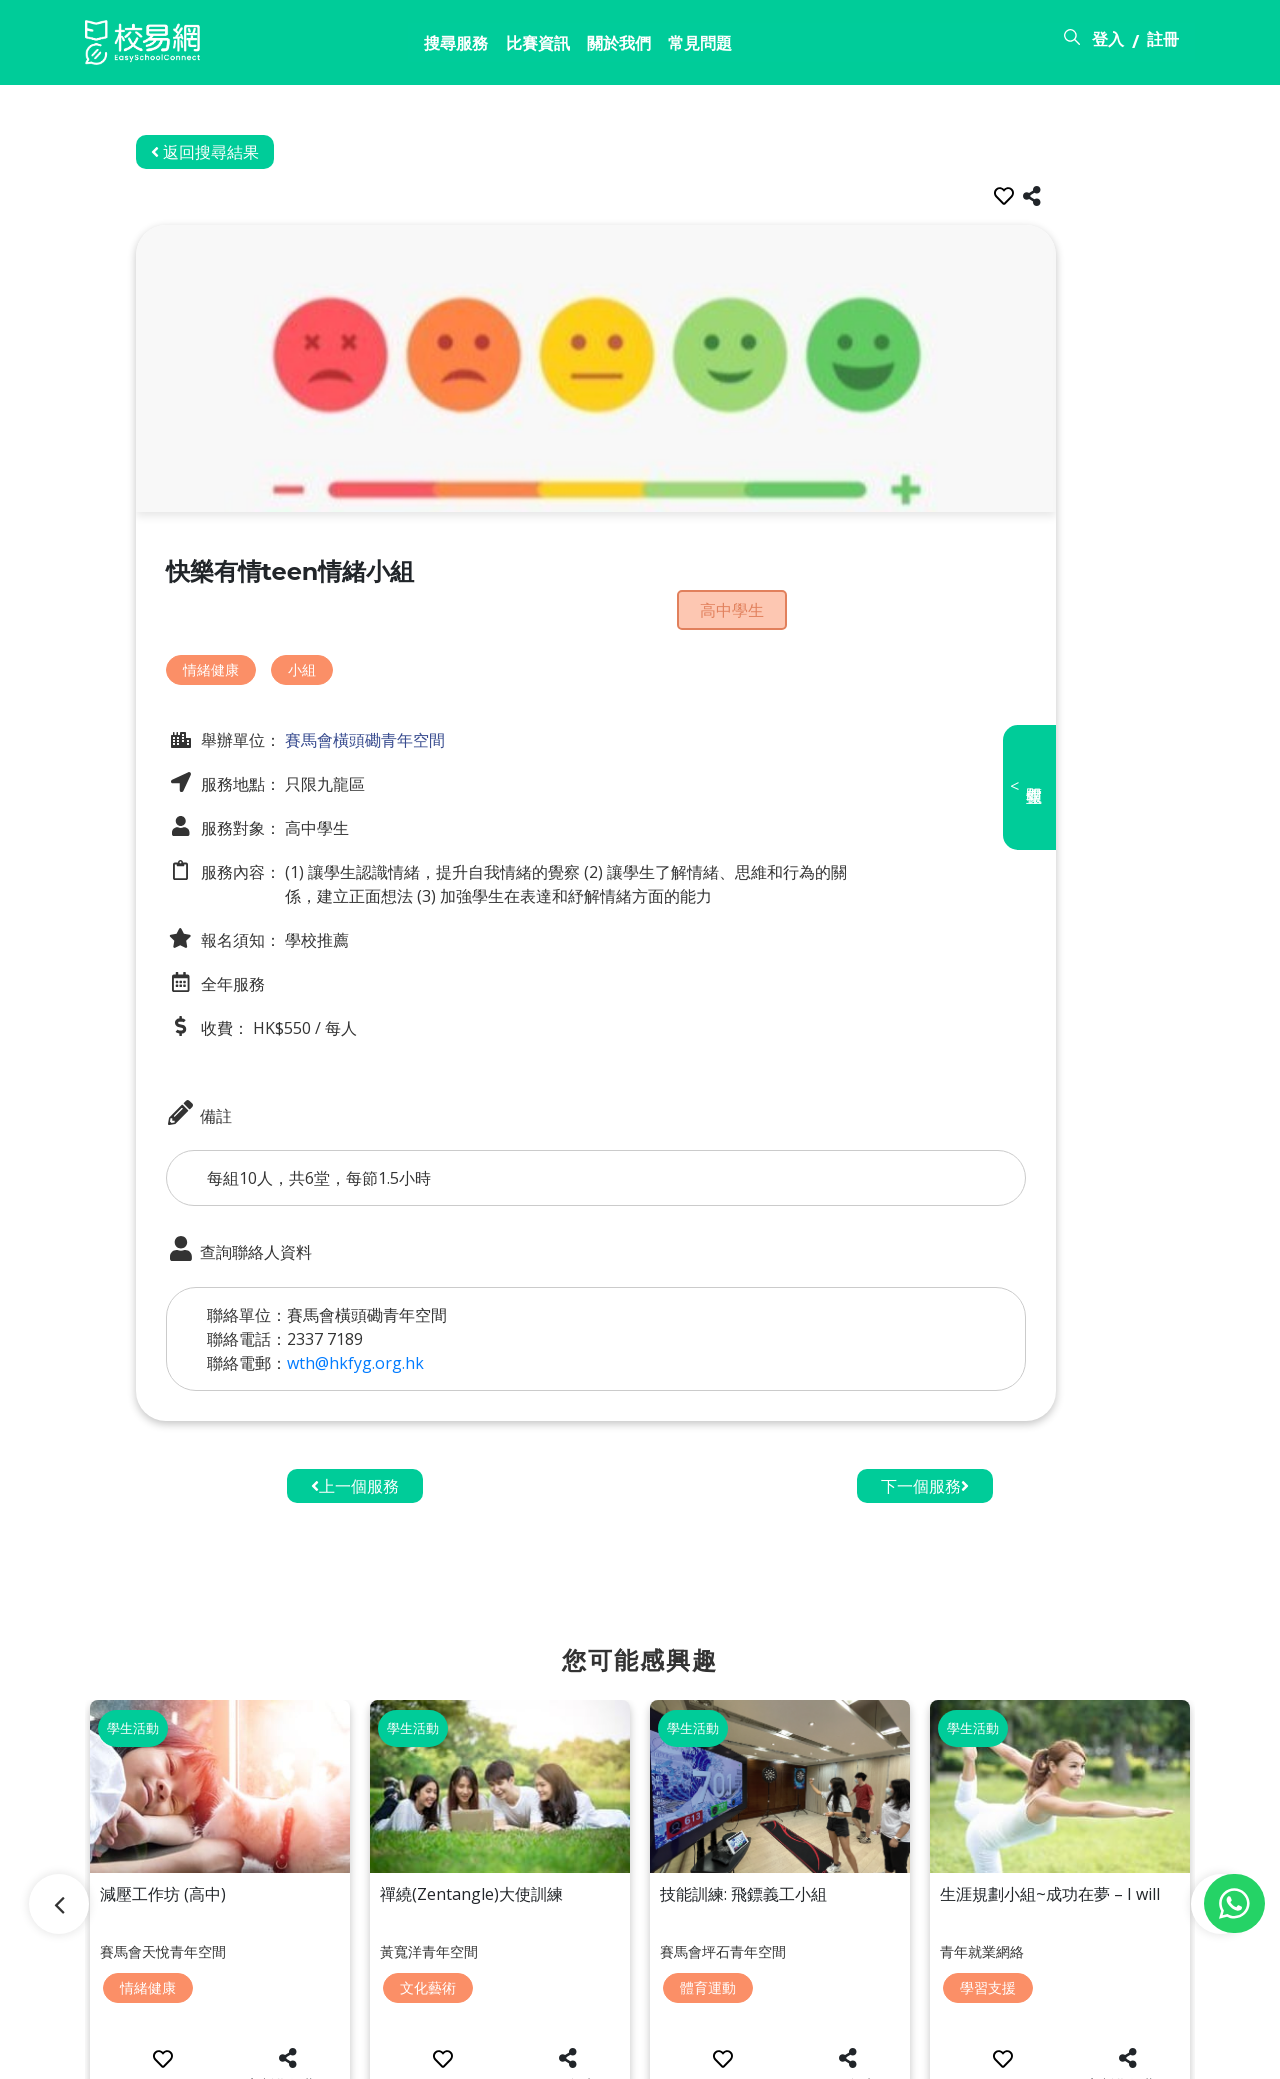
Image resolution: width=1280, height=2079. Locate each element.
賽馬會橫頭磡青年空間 (407, 701)
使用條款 (1037, 2052)
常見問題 (602, 47)
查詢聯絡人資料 (283, 1212)
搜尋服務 (323, 47)
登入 (1108, 43)
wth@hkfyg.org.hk (399, 1325)
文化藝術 (428, 1907)
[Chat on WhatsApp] (1234, 1903)
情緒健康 (255, 630)
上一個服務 (355, 1448)
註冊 (1163, 43)
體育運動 (708, 1907)
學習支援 (988, 1907)
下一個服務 (925, 1448)
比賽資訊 (416, 47)
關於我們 (509, 47)
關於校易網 (841, 2052)
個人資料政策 (1147, 2052)
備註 (243, 1075)
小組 (346, 630)
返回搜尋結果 (249, 152)
